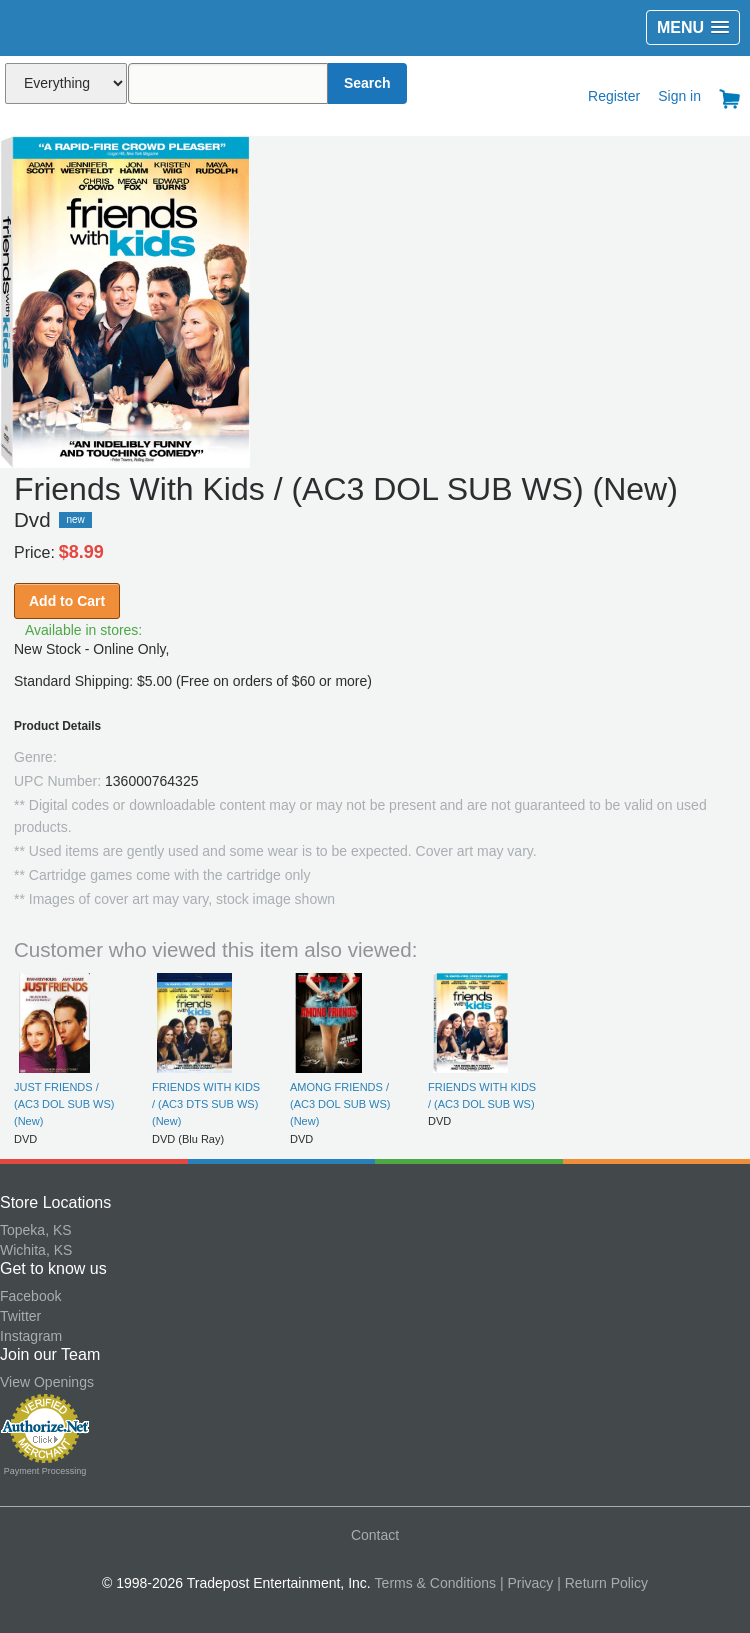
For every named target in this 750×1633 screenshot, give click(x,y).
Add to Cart (67, 601)
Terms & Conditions (435, 1583)
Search (367, 83)
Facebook (30, 1296)
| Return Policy (602, 1583)
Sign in (679, 96)
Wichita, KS (36, 1250)
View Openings (47, 1382)
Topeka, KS (36, 1230)
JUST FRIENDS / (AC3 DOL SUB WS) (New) (64, 1104)
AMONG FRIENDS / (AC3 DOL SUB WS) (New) (340, 1104)
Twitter (20, 1316)
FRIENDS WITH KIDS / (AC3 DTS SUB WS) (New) (206, 1104)
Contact (375, 1535)
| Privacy (526, 1583)
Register (614, 96)
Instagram (31, 1336)
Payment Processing (45, 1471)
